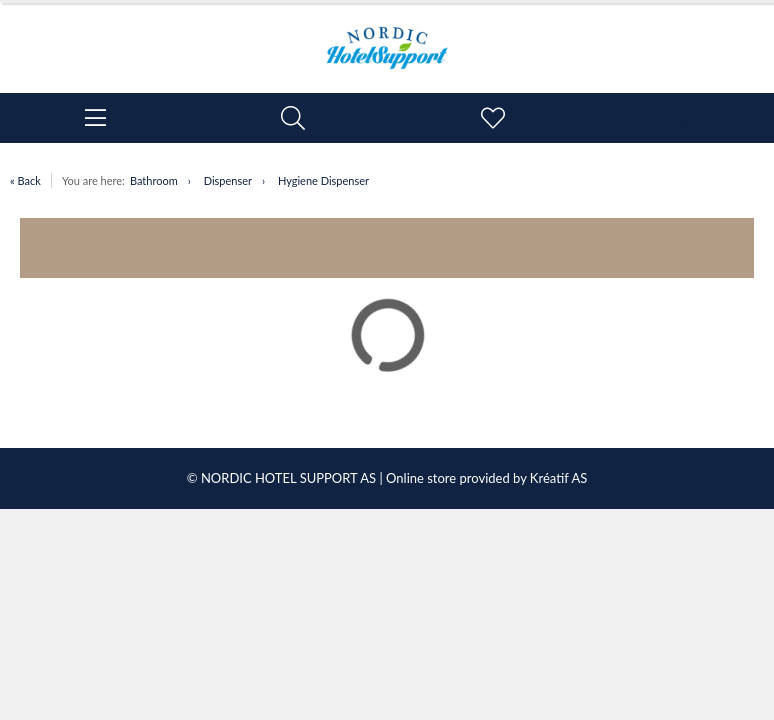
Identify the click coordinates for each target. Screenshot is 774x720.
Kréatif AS (558, 478)
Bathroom (154, 180)
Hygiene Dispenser (323, 180)
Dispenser (228, 180)
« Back (25, 180)
